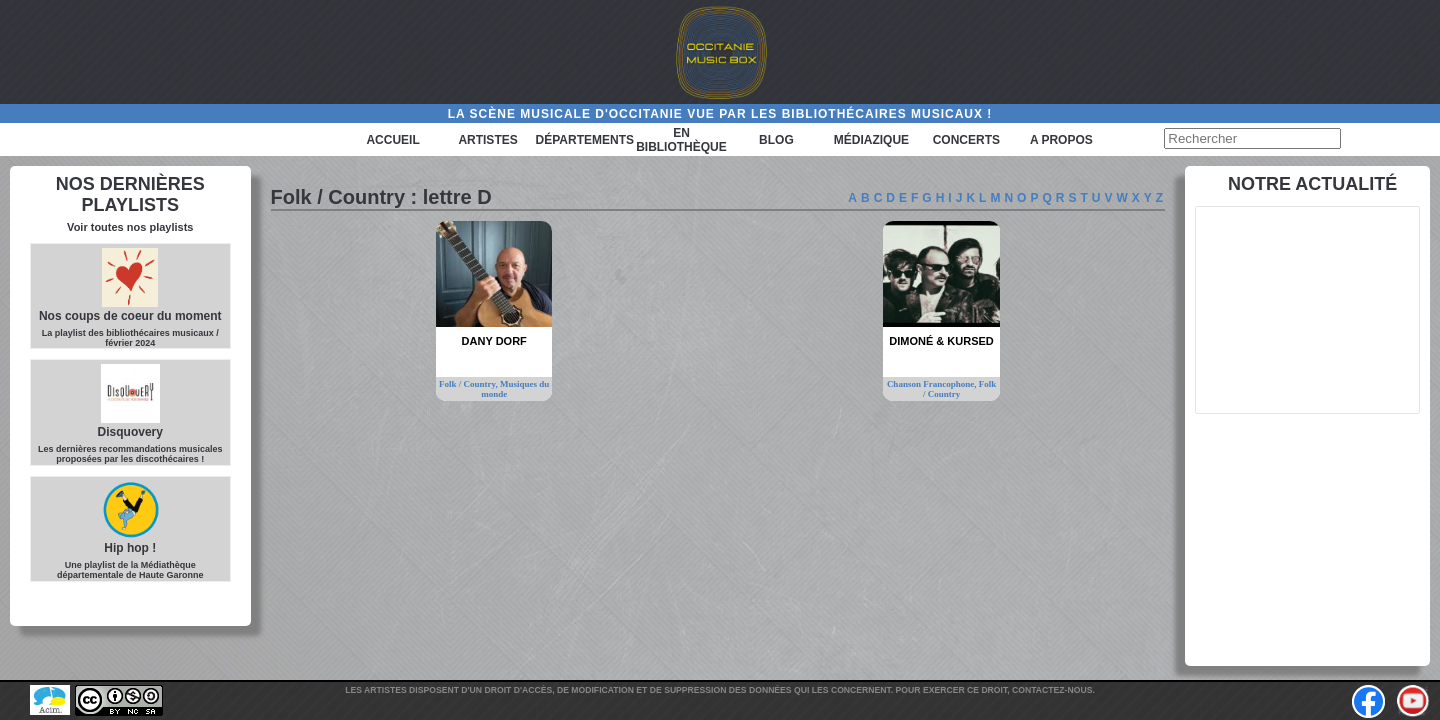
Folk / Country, (469, 384)
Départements (585, 140)
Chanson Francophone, (933, 384)
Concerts (966, 140)
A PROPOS (1061, 140)
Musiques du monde (515, 389)
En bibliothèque (681, 140)
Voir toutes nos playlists (130, 227)
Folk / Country (959, 389)
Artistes (487, 140)
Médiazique (871, 140)
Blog (776, 140)
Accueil (392, 140)
